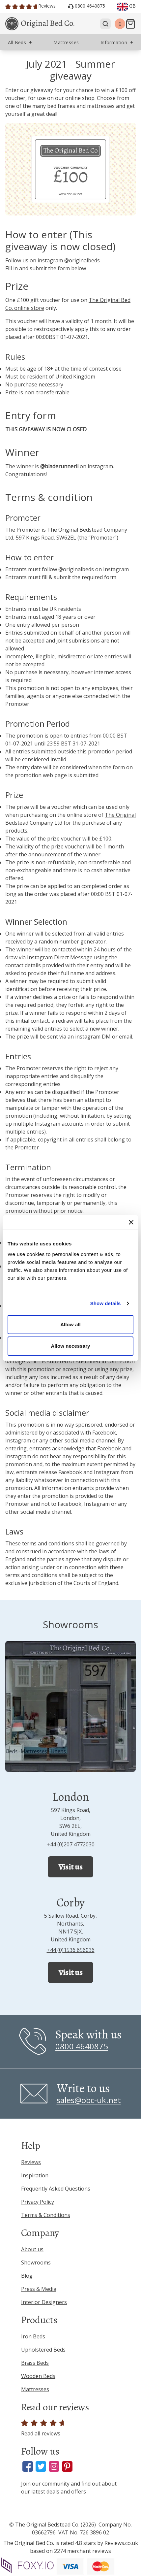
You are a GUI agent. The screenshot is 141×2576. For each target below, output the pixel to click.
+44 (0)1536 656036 (71, 1950)
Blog (27, 2275)
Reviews (31, 2162)
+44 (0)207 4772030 (71, 1844)
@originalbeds (82, 260)
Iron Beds (33, 2336)
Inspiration (34, 2175)
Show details (105, 1303)
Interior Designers (44, 2302)
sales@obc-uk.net (89, 2100)
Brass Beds (35, 2362)
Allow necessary (70, 1346)
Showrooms (36, 2262)
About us (32, 2249)
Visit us (70, 1867)
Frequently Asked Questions (55, 2188)
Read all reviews (43, 2428)
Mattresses (35, 2389)
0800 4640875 (81, 2046)
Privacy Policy (37, 2201)
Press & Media (38, 2289)
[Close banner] (131, 1222)
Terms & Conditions (45, 2215)
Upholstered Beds (43, 2349)
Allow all (70, 1324)
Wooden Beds (38, 2376)
